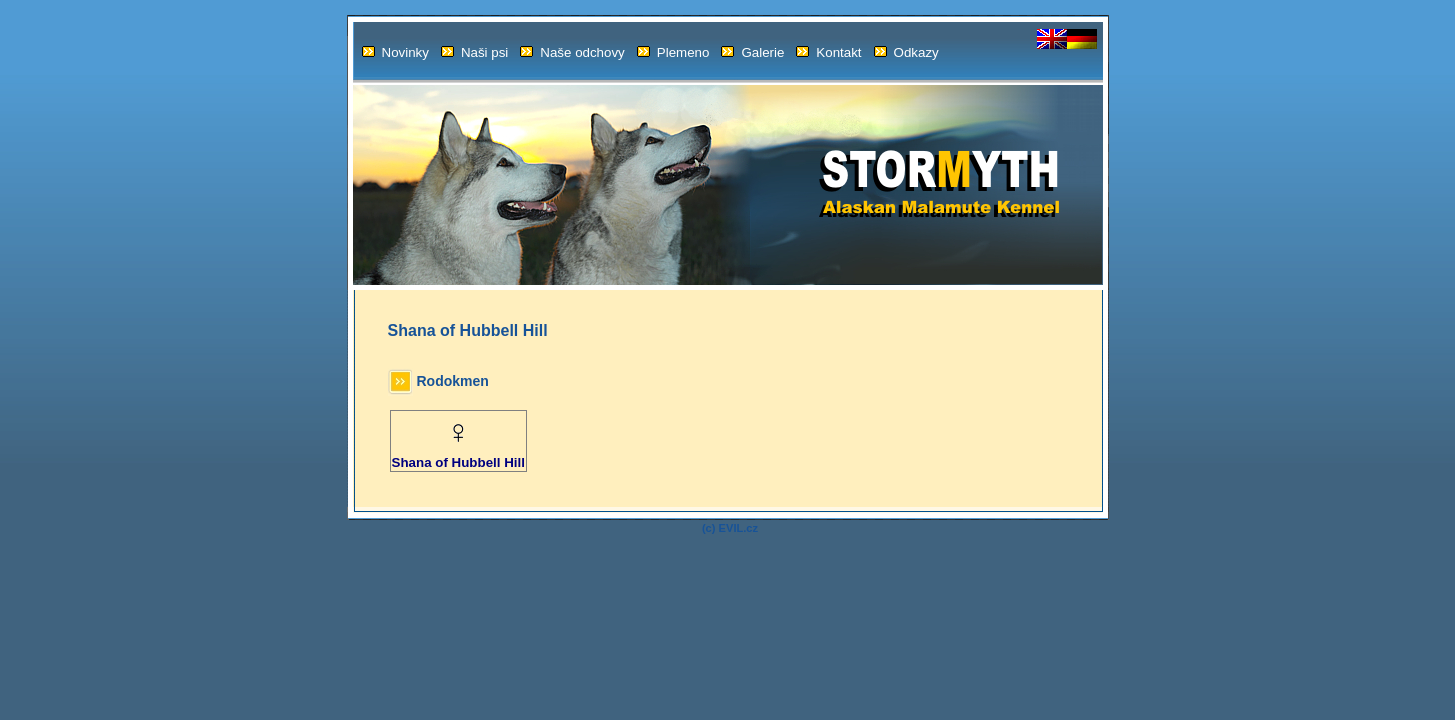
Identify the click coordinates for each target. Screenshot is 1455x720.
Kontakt (828, 52)
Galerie (752, 52)
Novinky (395, 52)
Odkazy (906, 52)
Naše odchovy (572, 52)
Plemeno (673, 52)
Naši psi (474, 52)
